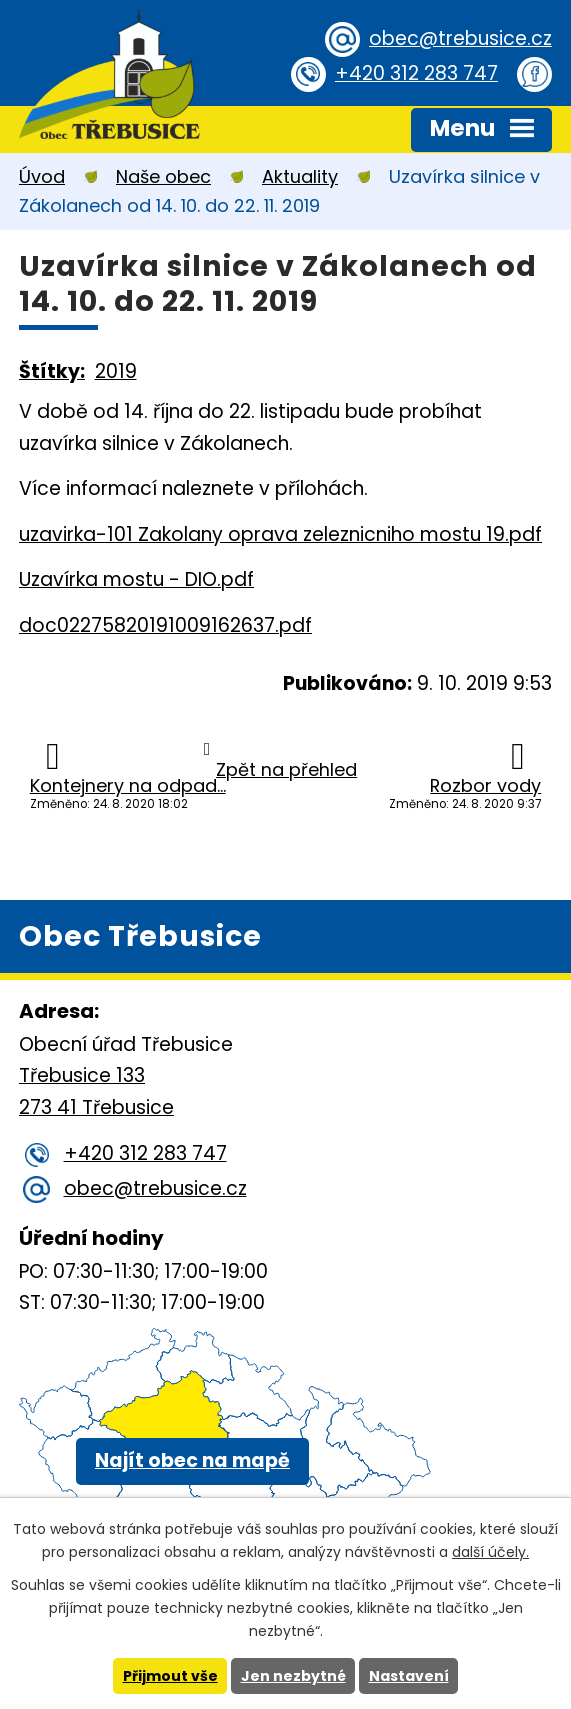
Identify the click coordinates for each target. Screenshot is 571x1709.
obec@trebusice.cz (460, 38)
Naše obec (163, 176)
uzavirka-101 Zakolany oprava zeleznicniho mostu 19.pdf (280, 534)
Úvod (42, 176)
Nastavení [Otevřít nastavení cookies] (409, 1676)
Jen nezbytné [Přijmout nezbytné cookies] (293, 1676)
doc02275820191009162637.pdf (165, 625)
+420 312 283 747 (416, 73)
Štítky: (52, 371)
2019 (116, 371)
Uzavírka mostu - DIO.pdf (136, 579)
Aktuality (300, 176)
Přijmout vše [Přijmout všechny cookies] (170, 1676)
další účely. (490, 1552)
